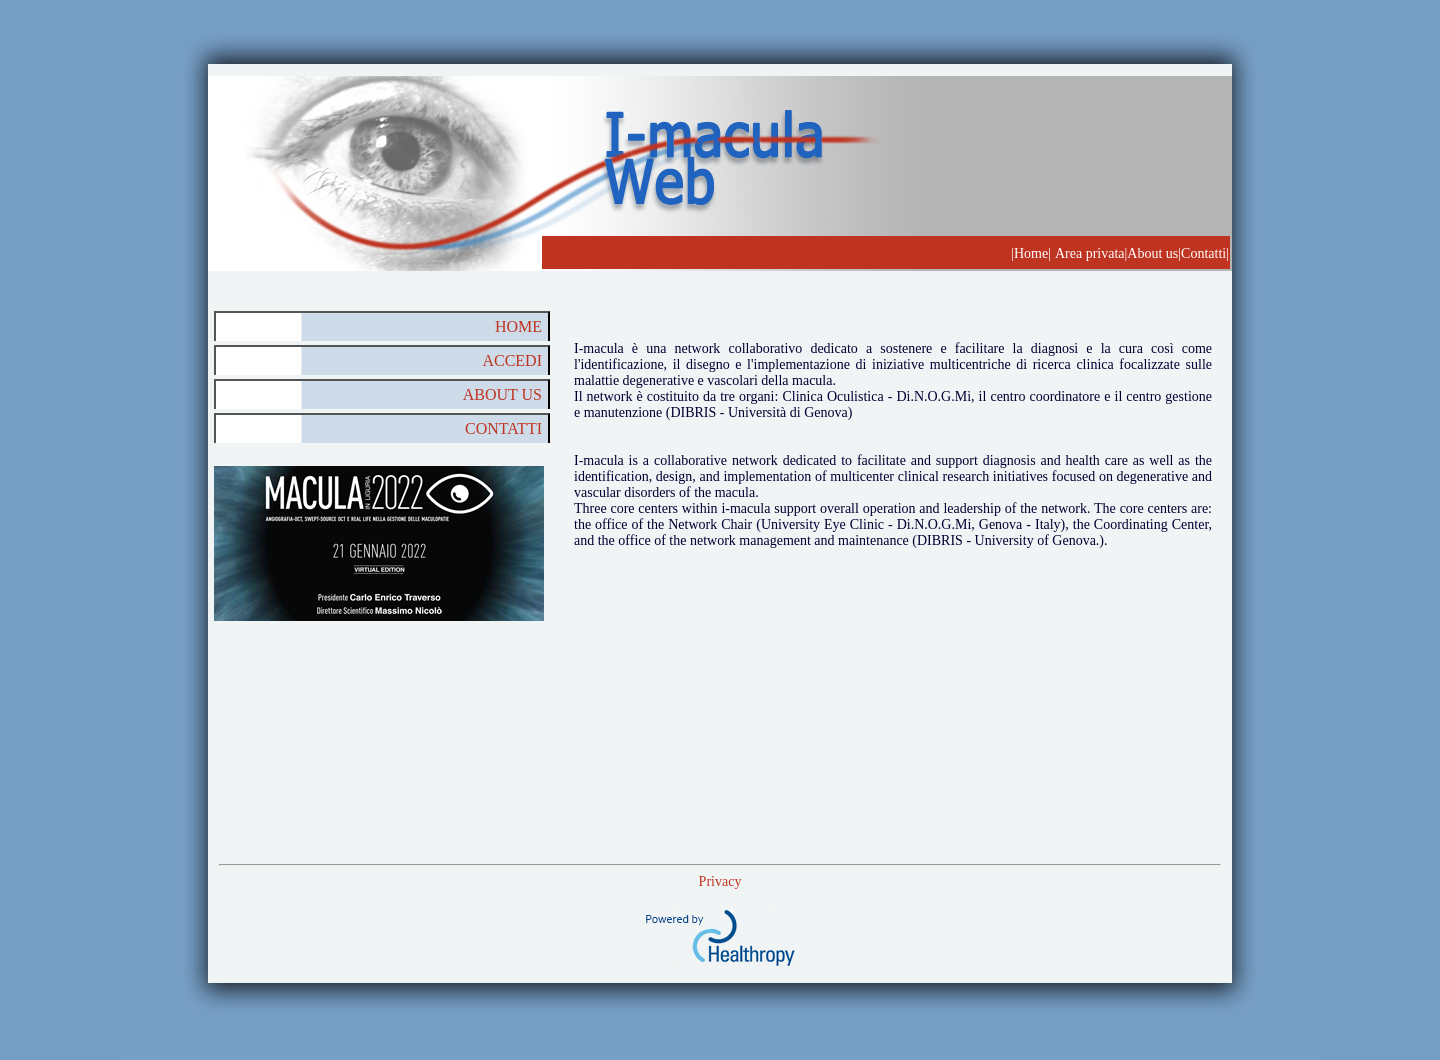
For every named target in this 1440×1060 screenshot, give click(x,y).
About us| (1154, 253)
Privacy (720, 881)
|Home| (1031, 253)
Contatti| (1205, 253)
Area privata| (1091, 253)
